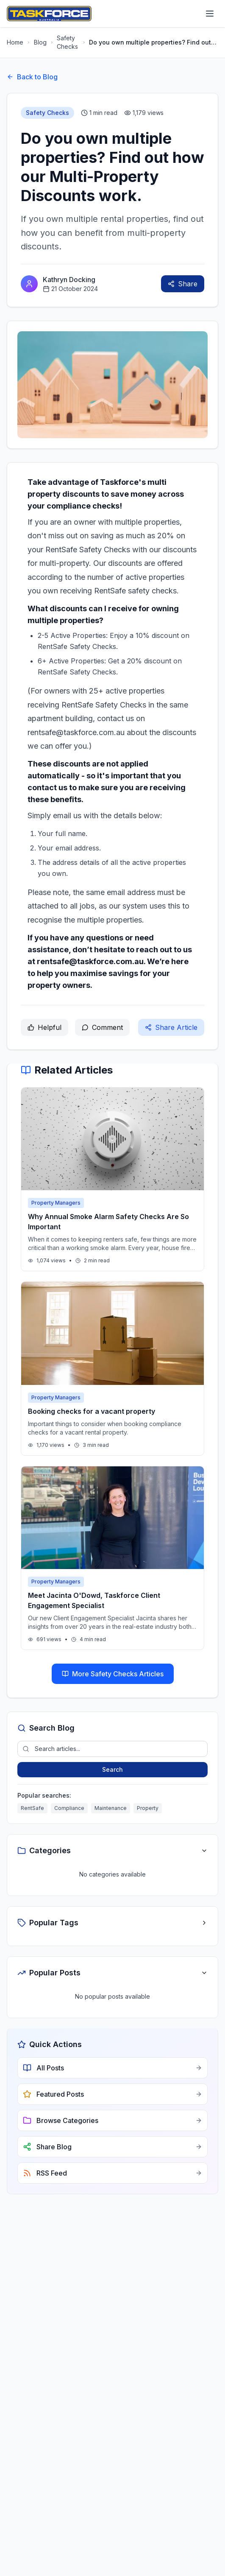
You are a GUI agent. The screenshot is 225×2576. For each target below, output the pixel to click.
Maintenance (110, 1808)
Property (147, 1808)
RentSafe (32, 1808)
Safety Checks (67, 42)
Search (112, 1769)
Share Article (171, 1027)
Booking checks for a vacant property (91, 1411)
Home (15, 42)
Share (182, 284)
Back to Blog (32, 77)
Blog (40, 42)
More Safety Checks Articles (113, 1674)
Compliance (69, 1808)
